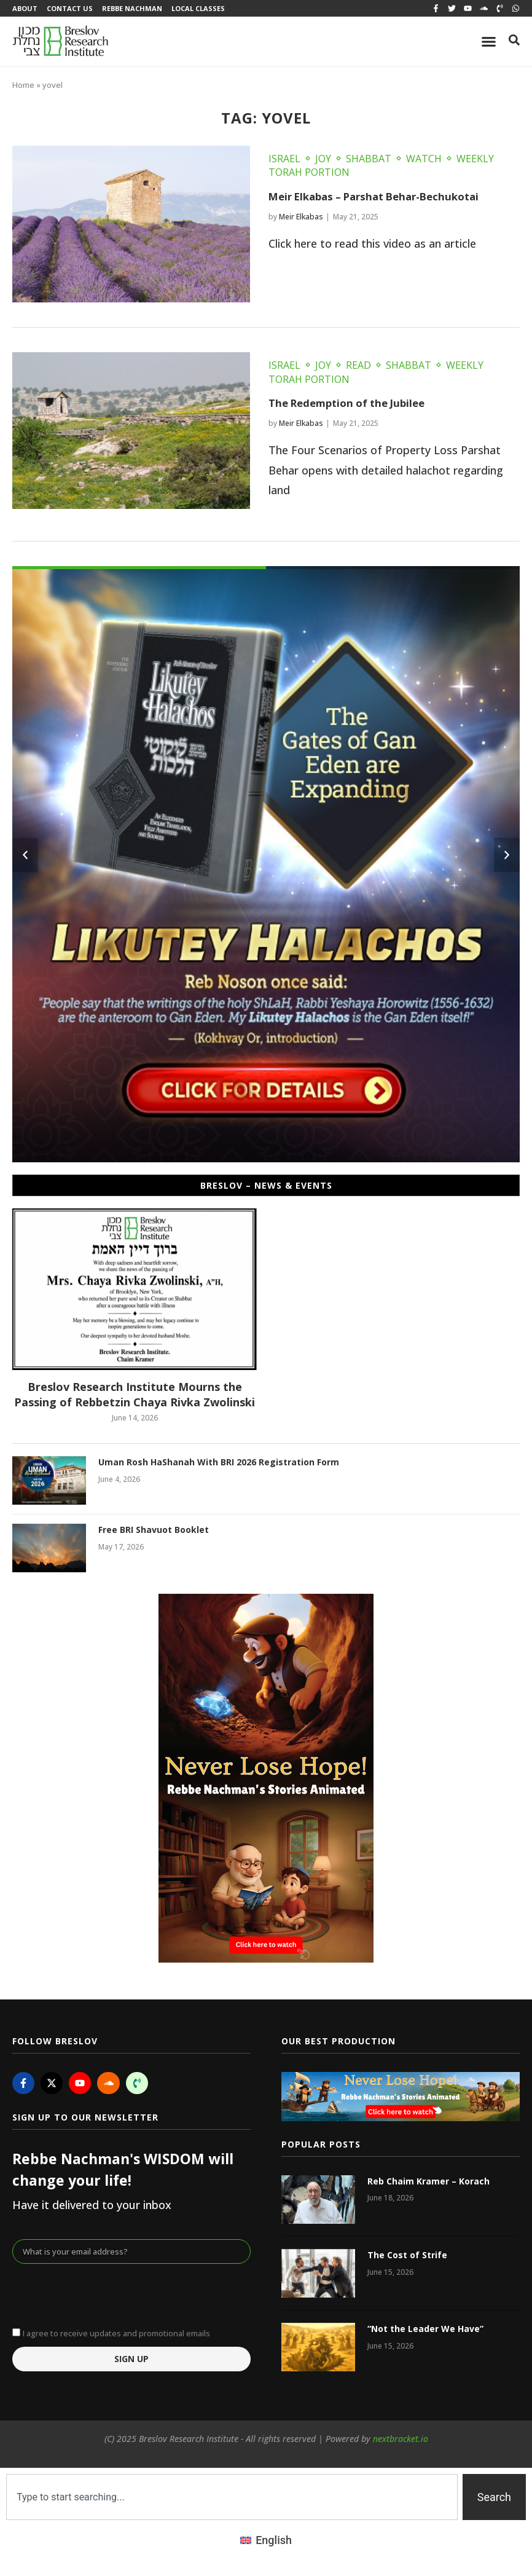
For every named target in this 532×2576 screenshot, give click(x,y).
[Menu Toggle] (488, 44)
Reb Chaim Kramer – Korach (428, 2184)
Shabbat (368, 161)
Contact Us (73, 9)
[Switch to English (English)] (266, 2543)
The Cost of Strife (407, 2258)
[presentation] (105, 2297)
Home (23, 87)
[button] (25, 858)
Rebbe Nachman (138, 9)
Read (358, 368)
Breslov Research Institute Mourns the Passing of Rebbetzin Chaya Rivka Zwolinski (134, 1397)
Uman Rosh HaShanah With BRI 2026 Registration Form (218, 1465)
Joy (323, 161)
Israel (284, 161)
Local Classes (207, 9)
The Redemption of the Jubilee (352, 405)
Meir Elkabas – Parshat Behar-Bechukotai (383, 199)
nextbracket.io (400, 2442)
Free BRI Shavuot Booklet (153, 1532)
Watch (424, 161)
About (24, 9)
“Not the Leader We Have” (425, 2332)
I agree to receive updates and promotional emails (116, 2336)
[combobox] (232, 2500)
